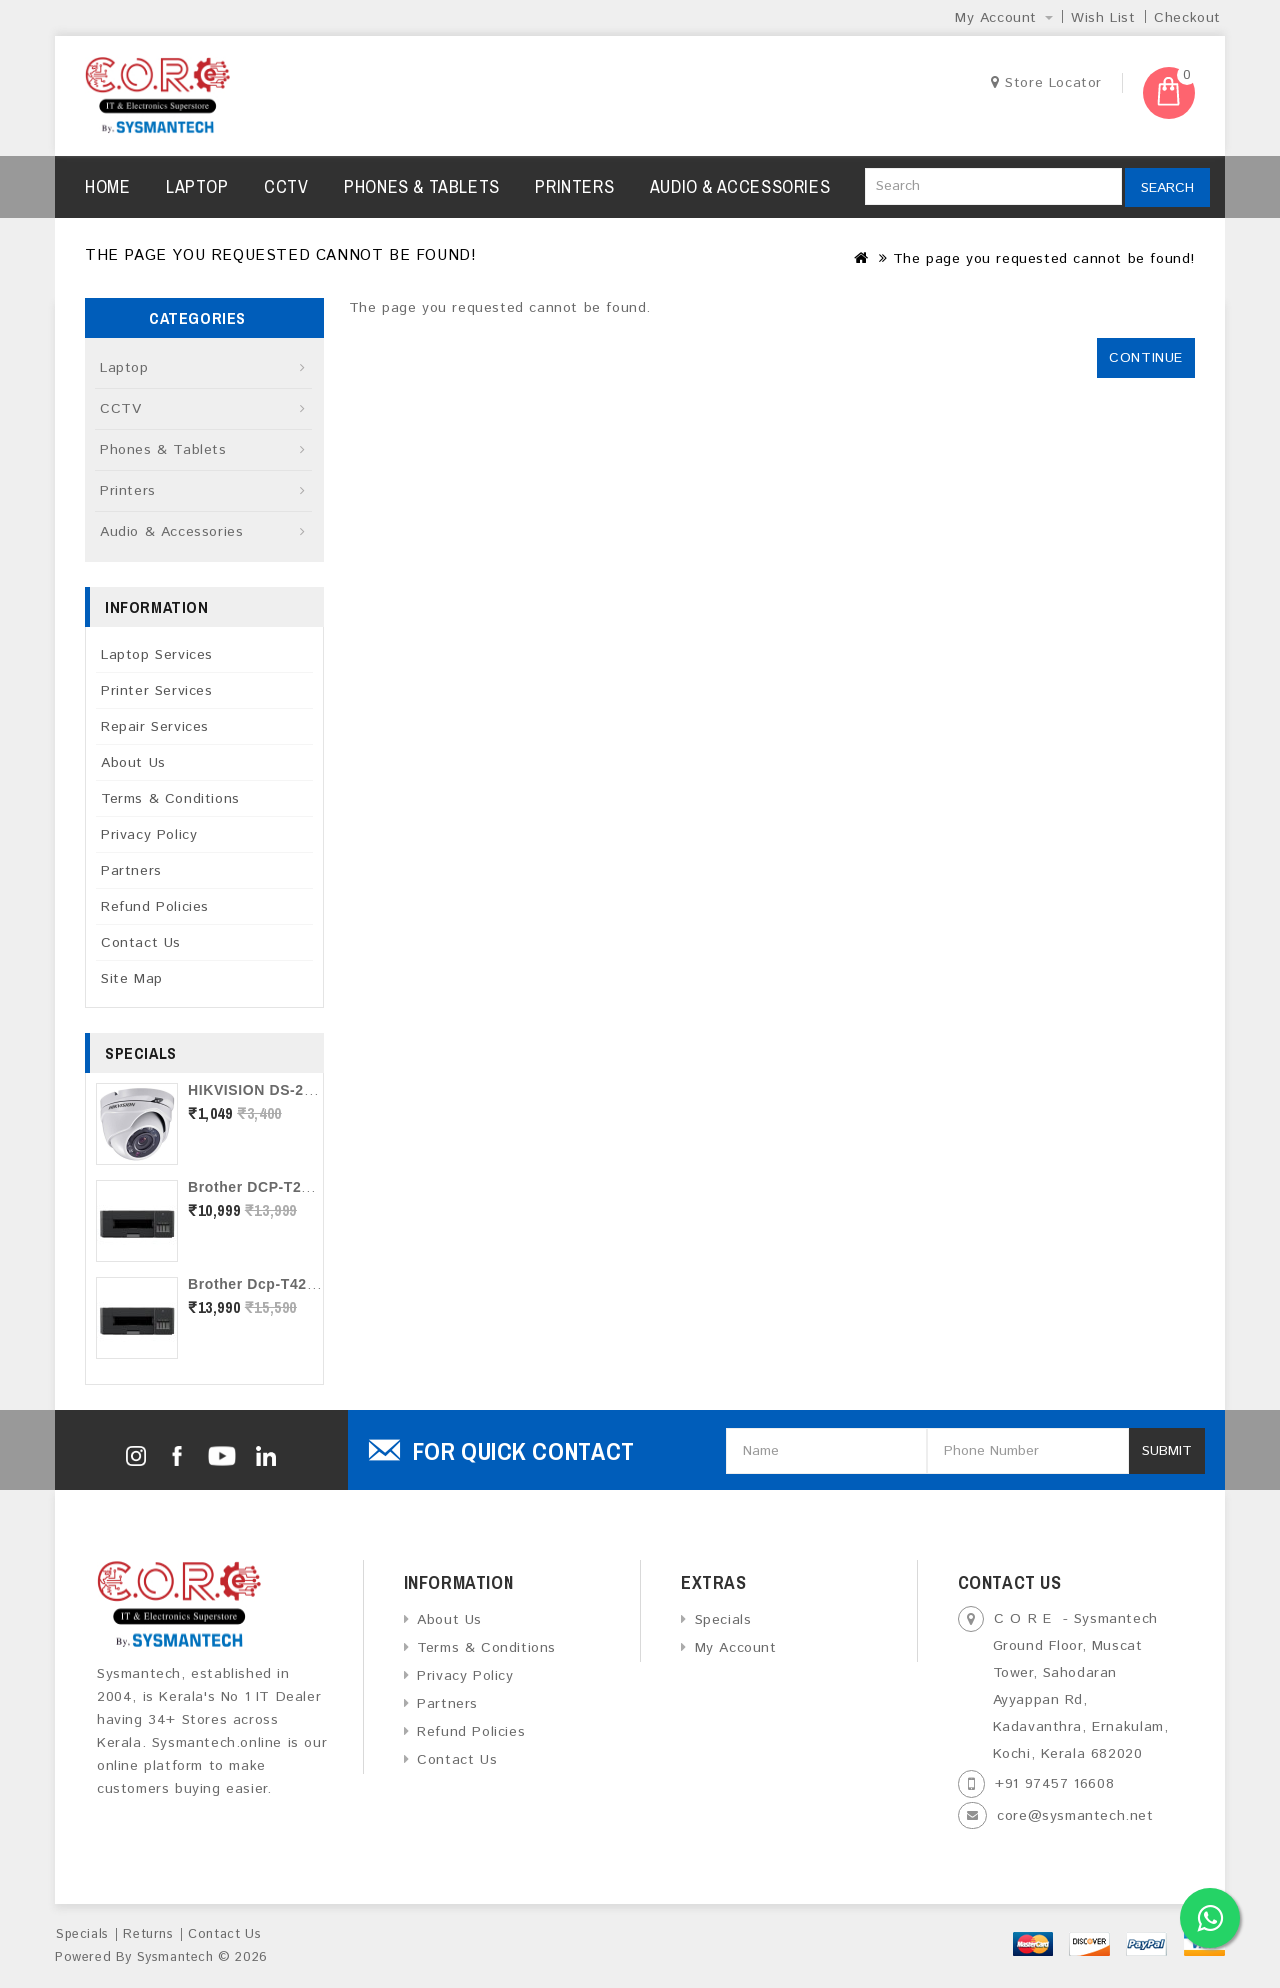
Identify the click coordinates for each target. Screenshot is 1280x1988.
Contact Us (141, 943)
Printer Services (157, 691)
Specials (723, 1620)
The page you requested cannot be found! (1044, 259)
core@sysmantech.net (1075, 1816)
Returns (148, 1934)
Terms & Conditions (170, 799)
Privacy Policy (149, 835)
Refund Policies (155, 907)
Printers (574, 186)
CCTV (286, 186)
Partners (131, 871)
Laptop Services (157, 655)
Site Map (132, 979)
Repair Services (155, 727)
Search (1167, 188)
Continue (1146, 358)
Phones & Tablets (422, 186)
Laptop (197, 186)
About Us (133, 763)
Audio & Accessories (740, 186)
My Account (736, 1648)
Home (107, 186)
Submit (1167, 1451)
